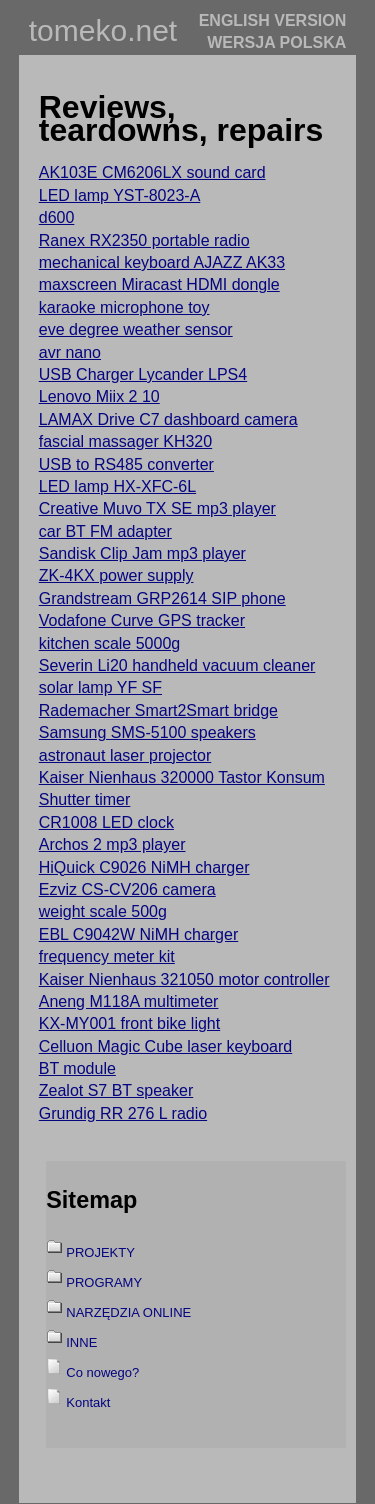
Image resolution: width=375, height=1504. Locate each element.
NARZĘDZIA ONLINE (128, 1312)
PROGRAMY (104, 1282)
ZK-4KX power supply (116, 575)
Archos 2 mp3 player (112, 844)
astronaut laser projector (125, 755)
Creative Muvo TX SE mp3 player (157, 508)
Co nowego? (102, 1372)
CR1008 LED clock (106, 822)
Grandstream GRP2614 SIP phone (162, 598)
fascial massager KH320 (125, 441)
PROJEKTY (100, 1252)
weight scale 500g (103, 911)
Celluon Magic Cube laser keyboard (165, 1046)
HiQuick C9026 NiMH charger (144, 867)
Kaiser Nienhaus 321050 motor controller (184, 979)
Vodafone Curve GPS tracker (142, 620)
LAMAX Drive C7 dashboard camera (168, 419)
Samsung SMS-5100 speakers (147, 732)
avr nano (70, 352)
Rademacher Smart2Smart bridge (158, 710)
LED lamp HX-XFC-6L (117, 486)
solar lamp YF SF (100, 687)
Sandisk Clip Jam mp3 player (142, 553)
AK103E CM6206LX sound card (152, 172)
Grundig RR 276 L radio (123, 1113)
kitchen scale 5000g (109, 643)
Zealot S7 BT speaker (116, 1090)
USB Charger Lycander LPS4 (143, 374)
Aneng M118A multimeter (129, 1001)
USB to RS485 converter (126, 464)
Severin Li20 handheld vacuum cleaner (177, 665)
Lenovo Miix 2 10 (99, 396)
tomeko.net (103, 30)
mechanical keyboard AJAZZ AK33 (162, 262)
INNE (81, 1342)
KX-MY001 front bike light (129, 1023)
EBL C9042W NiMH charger (138, 934)
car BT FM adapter (105, 531)
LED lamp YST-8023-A (120, 195)
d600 (57, 217)
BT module (77, 1068)
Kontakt (88, 1402)
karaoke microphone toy (124, 307)
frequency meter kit (107, 956)
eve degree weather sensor (136, 329)
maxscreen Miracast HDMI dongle (159, 284)
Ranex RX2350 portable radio (144, 240)
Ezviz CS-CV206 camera (127, 889)
